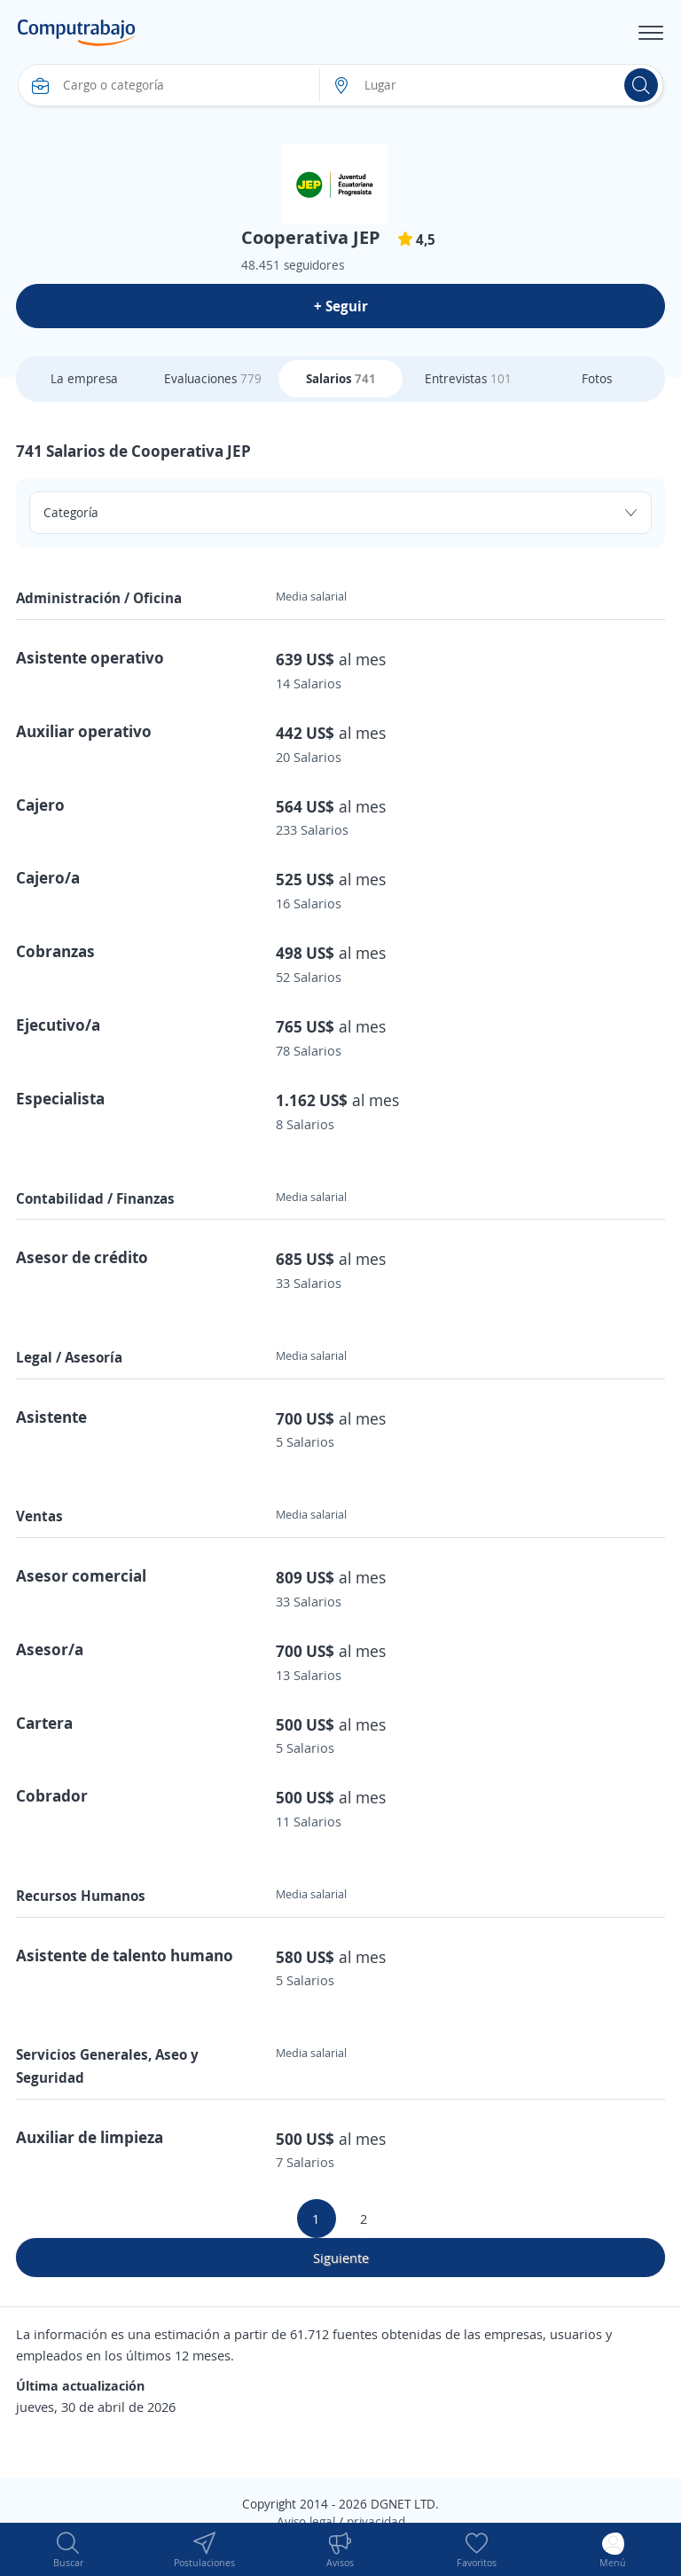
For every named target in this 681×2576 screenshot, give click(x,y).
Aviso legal (306, 2521)
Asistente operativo (90, 657)
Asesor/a (49, 1649)
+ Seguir (341, 306)
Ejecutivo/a (58, 1024)
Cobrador (52, 1795)
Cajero (40, 804)
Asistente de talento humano (124, 1955)
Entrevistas (468, 378)
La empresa (84, 378)
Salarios (341, 378)
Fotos (597, 378)
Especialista (60, 1098)
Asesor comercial (81, 1575)
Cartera (44, 1722)
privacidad (376, 2521)
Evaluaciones (213, 378)
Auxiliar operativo (84, 731)
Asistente (51, 1416)
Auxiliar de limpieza (89, 2137)
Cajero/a (48, 877)
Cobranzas (55, 951)
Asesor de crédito (82, 1257)
